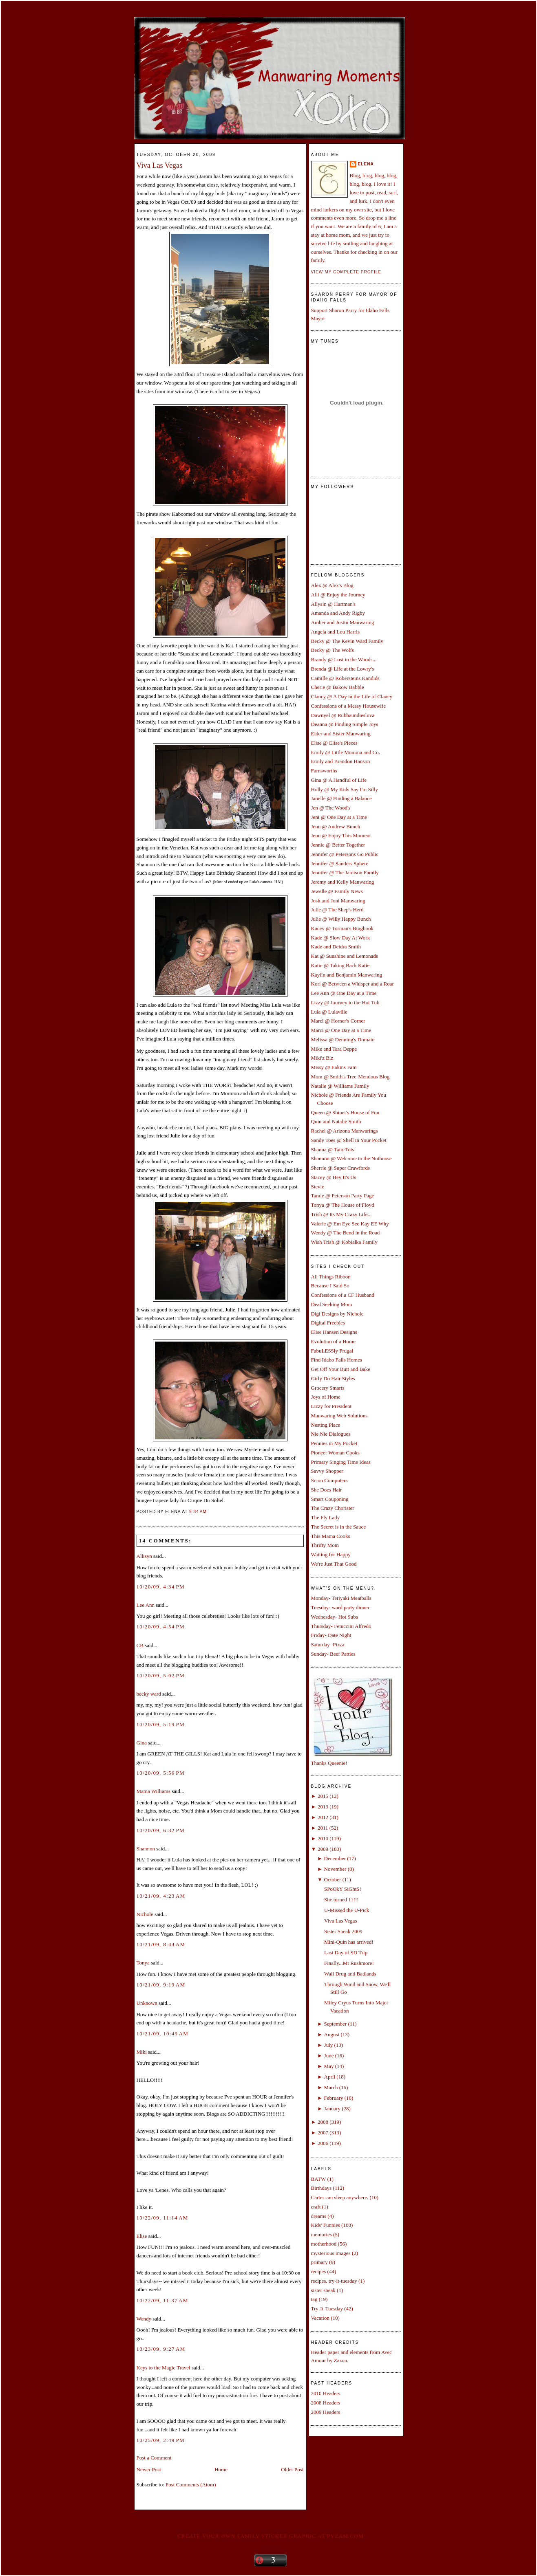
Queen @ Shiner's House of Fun (345, 1112)
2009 (323, 1849)
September (335, 2024)
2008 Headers (325, 2403)
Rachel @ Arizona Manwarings (344, 1131)
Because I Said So (330, 1286)
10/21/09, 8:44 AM (161, 1944)
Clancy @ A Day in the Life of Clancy (352, 696)
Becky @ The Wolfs (332, 650)
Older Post (292, 2469)
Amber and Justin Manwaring (342, 622)
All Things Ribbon (331, 1277)
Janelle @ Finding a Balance (341, 798)
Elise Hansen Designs (334, 1332)
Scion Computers (329, 1480)
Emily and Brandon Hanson (340, 761)
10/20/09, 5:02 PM (161, 1675)
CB (140, 1645)
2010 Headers (325, 2393)
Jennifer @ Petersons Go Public (345, 854)
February (333, 2098)
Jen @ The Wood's (331, 808)
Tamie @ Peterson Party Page (342, 1195)
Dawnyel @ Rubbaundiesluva (343, 715)
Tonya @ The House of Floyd (342, 1205)
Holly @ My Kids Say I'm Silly (344, 789)
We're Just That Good (334, 1564)
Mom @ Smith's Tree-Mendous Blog (350, 1077)
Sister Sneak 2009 (343, 1931)
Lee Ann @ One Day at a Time (344, 993)
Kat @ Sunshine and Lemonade (344, 956)
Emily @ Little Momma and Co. (345, 752)
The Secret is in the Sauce (338, 1527)
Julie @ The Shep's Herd (337, 909)
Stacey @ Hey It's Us (333, 1177)
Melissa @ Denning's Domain (343, 1039)
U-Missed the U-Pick (346, 1910)
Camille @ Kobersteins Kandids (345, 678)
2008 (323, 2122)
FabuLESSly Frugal (332, 1351)
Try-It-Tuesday (327, 2308)
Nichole (145, 1914)
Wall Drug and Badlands (350, 1974)
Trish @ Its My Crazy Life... (341, 1214)
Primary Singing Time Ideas (341, 1462)
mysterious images (331, 2253)
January (332, 2108)
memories (321, 2234)
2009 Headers (325, 2412)
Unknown (147, 2003)
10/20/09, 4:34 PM (161, 1587)
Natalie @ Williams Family (340, 1086)
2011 (323, 1828)
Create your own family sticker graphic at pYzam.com (270, 2536)
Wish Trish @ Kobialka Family (344, 1242)
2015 (323, 1796)
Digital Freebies (328, 1323)
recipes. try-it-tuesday (334, 2281)
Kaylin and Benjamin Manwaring (346, 975)
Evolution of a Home (333, 1341)
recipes (318, 2271)
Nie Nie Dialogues (331, 1434)
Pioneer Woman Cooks (335, 1453)
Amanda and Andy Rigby (338, 613)
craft (316, 2207)
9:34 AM (198, 1511)
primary (319, 2262)
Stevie (318, 1187)
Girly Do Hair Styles (333, 1378)
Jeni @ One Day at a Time (339, 817)
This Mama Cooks (330, 1536)
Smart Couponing (330, 1499)
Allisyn (144, 1556)
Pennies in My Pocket (334, 1443)
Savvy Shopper (327, 1471)
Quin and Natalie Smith (336, 1121)
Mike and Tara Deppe (334, 1049)
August (332, 2034)
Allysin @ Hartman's (333, 604)
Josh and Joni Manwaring (338, 901)
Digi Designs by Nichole (337, 1314)
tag (314, 2299)
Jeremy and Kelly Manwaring (342, 882)
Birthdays (321, 2188)
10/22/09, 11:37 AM (162, 2300)
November (335, 1869)
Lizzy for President (331, 1406)
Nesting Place (325, 1425)
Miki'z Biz (322, 1058)
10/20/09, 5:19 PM (161, 1724)
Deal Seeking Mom (331, 1304)
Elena (366, 164)
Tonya (143, 1963)
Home (221, 2469)
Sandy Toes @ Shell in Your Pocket (349, 1140)
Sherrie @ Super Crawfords (340, 1168)
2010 (323, 1838)
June (329, 2055)
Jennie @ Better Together (338, 845)
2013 (323, 1807)
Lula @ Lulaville (329, 1012)
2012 (323, 1817)
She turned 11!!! (341, 1899)
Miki (142, 2052)
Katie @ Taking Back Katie (340, 965)
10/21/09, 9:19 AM (161, 1985)
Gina (142, 1743)
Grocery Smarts (328, 1388)
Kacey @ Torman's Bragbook (342, 928)
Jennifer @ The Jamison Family (345, 872)
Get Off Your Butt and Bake (341, 1369)
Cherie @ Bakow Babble (337, 687)
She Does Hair (326, 1490)
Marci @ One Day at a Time (341, 1030)
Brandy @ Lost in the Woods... (344, 659)
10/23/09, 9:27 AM (161, 2349)
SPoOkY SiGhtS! (342, 1889)
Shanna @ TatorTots (332, 1149)
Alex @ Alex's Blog (332, 585)
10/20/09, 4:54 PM (161, 1626)
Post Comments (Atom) (191, 2484)
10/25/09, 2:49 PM (161, 2440)
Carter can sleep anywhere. (340, 2197)
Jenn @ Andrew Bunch (335, 826)
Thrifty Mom (325, 1545)
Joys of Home (325, 1397)
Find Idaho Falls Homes (336, 1360)
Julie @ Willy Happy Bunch (341, 919)
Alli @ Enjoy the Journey (338, 595)
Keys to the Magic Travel (163, 2368)
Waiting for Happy (331, 1554)
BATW (318, 2179)
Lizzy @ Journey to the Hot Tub (345, 1002)
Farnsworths (324, 771)
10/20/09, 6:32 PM (161, 1830)
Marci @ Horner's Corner (338, 1021)
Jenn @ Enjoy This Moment (341, 835)
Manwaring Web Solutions (339, 1415)
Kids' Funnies (325, 2225)
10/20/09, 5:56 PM (161, 1773)
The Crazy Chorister (332, 1508)
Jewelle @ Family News (337, 891)
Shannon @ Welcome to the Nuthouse (351, 1158)
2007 (323, 2132)
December (335, 1858)
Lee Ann (146, 1605)
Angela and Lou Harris (335, 632)
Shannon (146, 1849)
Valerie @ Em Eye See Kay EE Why (350, 1224)
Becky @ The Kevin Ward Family (347, 641)
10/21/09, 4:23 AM (161, 1896)
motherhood (324, 2244)
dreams (319, 2216)
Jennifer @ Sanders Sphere (340, 863)
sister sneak (323, 2290)
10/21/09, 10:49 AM (163, 2033)
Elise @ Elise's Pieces (334, 743)
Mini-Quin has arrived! (348, 1942)
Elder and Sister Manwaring (341, 733)
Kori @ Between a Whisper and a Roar (352, 984)
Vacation (320, 2318)
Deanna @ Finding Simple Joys (344, 724)
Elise (142, 2236)
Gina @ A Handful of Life (339, 780)
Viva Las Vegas (160, 165)
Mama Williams (153, 1791)
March (331, 2087)
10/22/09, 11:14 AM (162, 2218)
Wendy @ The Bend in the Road (345, 1233)
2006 (323, 2143)
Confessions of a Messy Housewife (348, 706)
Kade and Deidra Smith (336, 947)
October (332, 1879)
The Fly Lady (325, 1517)
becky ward (149, 1694)
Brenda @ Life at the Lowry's (342, 669)
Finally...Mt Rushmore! (349, 1963)
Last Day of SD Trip (345, 1952)
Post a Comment (154, 2458)
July (328, 2045)
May (329, 2066)
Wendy (144, 2319)
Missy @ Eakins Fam (334, 1067)
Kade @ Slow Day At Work (340, 938)
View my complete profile (346, 272)
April (329, 2077)
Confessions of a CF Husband (342, 1295)
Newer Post (149, 2469)
